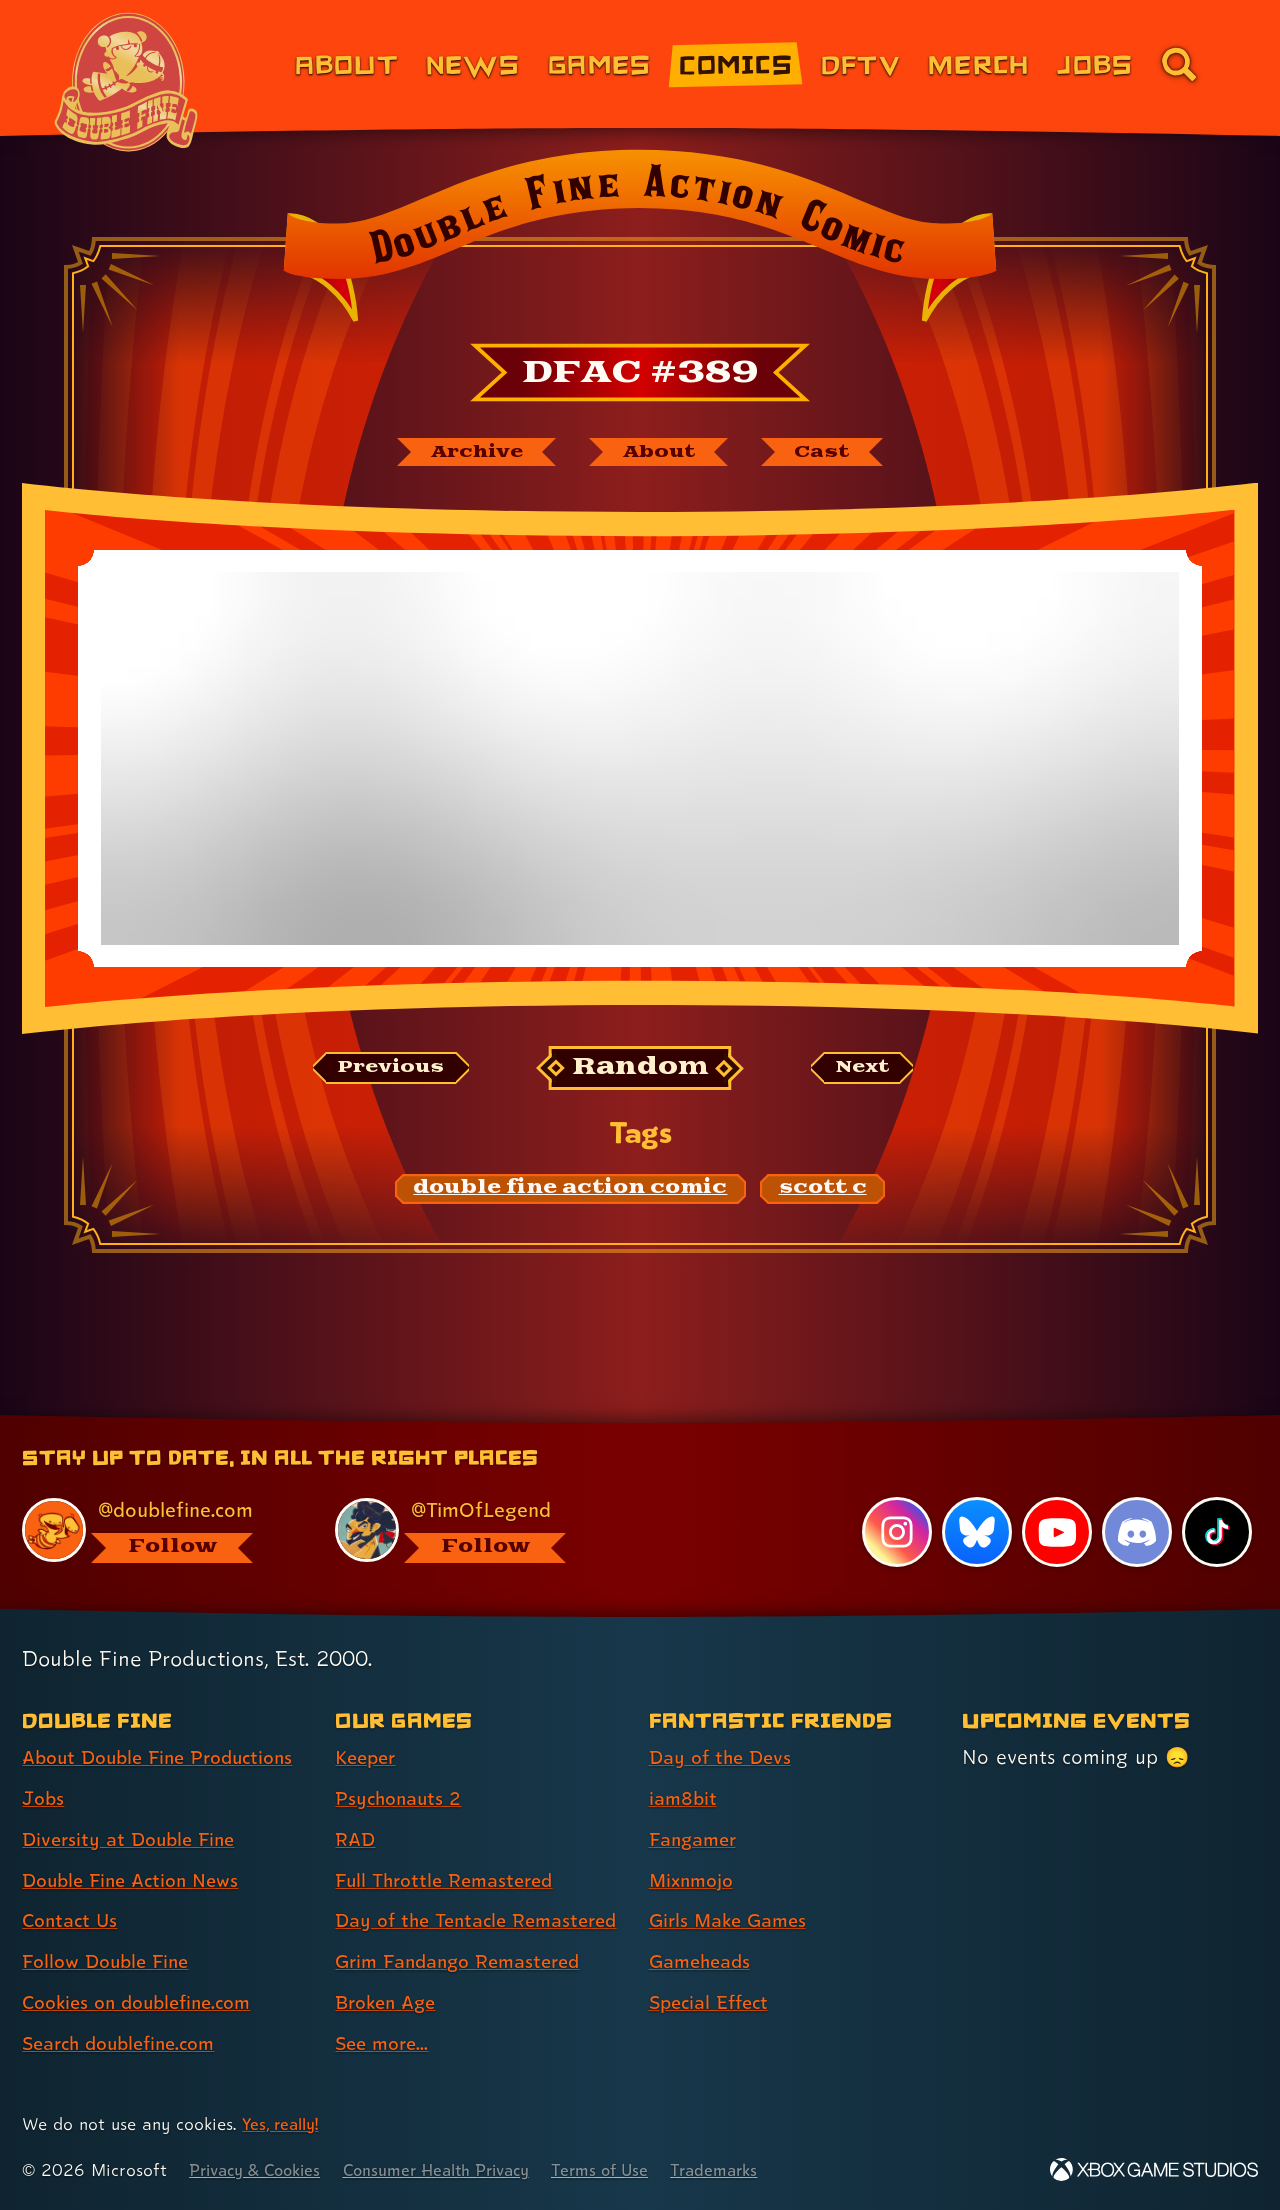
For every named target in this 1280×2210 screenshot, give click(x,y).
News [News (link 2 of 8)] (473, 63)
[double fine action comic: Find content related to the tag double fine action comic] (571, 1192)
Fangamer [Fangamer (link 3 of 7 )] (696, 1805)
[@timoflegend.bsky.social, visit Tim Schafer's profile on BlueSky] (469, 1495)
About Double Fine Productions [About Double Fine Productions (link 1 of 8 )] (167, 1723)
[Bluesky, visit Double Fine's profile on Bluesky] (975, 1498)
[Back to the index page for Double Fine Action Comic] (639, 242)
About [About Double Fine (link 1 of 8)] (346, 63)
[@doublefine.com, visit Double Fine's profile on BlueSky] (156, 1495)
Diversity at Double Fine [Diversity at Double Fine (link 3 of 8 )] (134, 1805)
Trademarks (751, 2170)
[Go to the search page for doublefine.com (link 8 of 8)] (1179, 64)
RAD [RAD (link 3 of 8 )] (356, 1805)
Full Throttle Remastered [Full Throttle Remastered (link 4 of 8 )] (450, 1846)
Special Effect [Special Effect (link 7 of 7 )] (713, 1968)
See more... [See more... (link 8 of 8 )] (385, 2044)
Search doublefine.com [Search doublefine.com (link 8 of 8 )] (126, 2009)
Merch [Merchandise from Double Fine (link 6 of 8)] (978, 63)
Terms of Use (632, 2170)
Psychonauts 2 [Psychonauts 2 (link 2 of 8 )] (401, 1764)
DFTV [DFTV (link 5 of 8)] (860, 63)
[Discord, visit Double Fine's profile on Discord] (1136, 1498)
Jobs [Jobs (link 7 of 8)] (1095, 63)
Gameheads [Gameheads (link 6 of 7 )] (703, 1927)
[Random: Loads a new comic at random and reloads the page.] (640, 1070)
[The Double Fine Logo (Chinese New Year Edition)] (127, 82)
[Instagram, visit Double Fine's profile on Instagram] (895, 1498)
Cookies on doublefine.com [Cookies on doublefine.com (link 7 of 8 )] (145, 1968)
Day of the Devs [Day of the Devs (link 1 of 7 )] (724, 1723)
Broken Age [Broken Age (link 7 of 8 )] (389, 2003)
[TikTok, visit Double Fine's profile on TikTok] (1217, 1498)
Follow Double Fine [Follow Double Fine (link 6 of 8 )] (111, 1927)
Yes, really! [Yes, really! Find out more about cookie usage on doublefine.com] (283, 2124)
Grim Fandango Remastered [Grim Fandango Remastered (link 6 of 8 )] (466, 1963)
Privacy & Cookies (260, 2170)
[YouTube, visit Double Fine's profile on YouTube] (1056, 1498)
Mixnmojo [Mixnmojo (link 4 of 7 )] (695, 1846)
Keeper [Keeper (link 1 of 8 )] (368, 1723)
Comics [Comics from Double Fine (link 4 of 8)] (736, 63)
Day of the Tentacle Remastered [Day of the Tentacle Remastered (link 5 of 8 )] (426, 1903)
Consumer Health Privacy (457, 2170)
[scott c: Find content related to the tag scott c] (823, 1192)
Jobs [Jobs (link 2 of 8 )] (44, 1764)
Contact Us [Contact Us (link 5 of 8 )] (72, 1886)
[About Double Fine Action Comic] (662, 453)
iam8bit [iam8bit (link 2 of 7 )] (684, 1764)
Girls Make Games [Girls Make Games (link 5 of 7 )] (733, 1886)
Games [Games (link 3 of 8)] (599, 63)
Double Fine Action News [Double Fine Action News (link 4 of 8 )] (137, 1846)
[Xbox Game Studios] (1154, 2170)
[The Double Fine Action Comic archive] (467, 453)
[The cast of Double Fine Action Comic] (834, 453)
